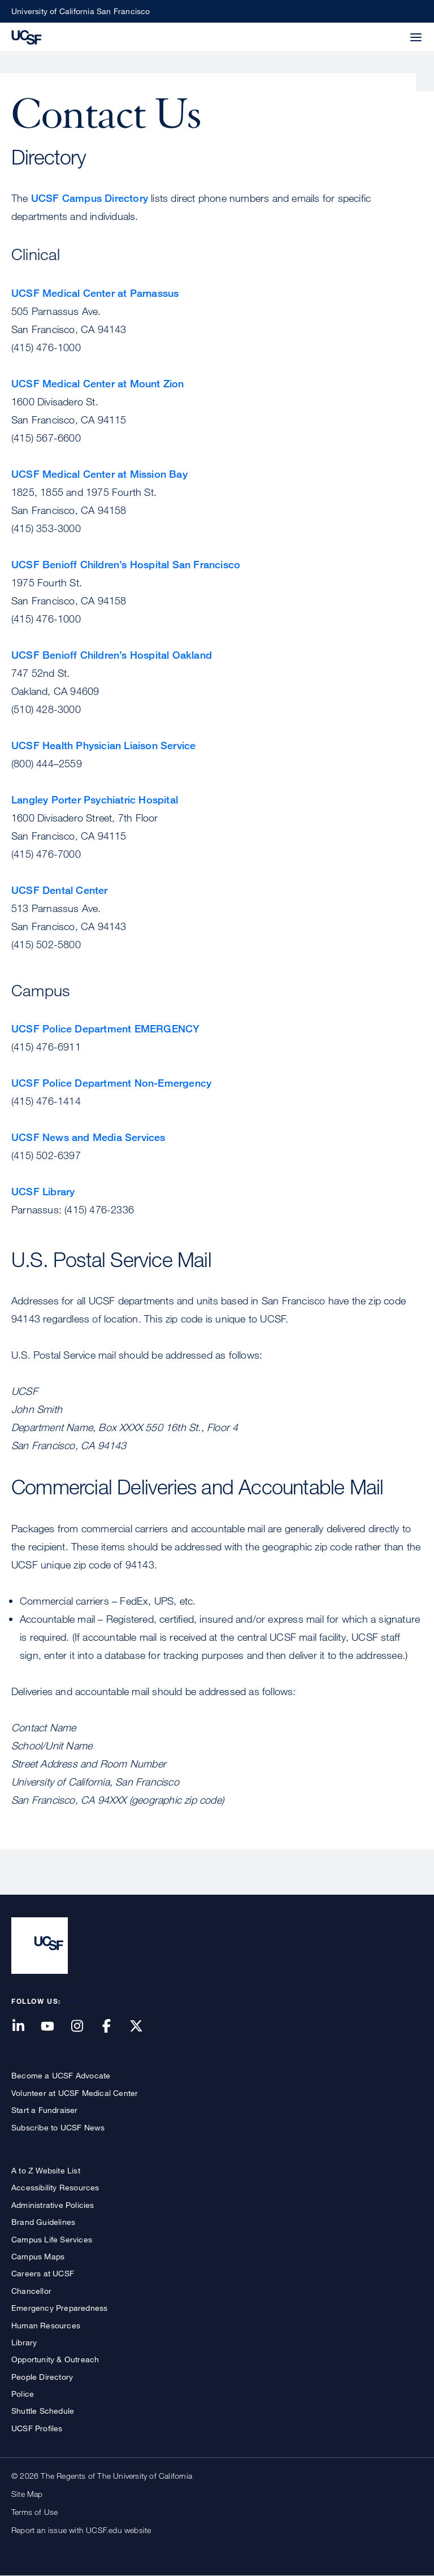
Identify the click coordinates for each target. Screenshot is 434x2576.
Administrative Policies (52, 2205)
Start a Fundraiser (44, 2110)
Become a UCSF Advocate (60, 2075)
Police (22, 2393)
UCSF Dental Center (59, 890)
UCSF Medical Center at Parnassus (95, 293)
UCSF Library (43, 1191)
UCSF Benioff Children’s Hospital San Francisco (125, 564)
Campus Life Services (51, 2239)
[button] (388, 30)
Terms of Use (34, 2512)
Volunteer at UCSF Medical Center (74, 2093)
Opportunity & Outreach (55, 2359)
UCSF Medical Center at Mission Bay (99, 474)
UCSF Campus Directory (89, 198)
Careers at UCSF (42, 2273)
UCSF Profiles (37, 2428)
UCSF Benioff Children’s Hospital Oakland (111, 655)
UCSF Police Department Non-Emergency (111, 1083)
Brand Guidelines (43, 2222)
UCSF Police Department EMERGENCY (105, 1028)
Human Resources (45, 2325)
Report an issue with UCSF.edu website (81, 2530)
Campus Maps (37, 2256)
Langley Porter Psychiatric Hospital (94, 799)
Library (24, 2342)
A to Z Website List (45, 2170)
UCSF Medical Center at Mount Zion (97, 383)
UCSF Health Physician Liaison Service (103, 745)
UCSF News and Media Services (88, 1137)
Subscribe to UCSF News (58, 2127)
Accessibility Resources (55, 2187)
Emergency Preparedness (59, 2308)
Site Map (27, 2494)
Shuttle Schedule (42, 2410)
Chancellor (31, 2291)
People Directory (42, 2376)
